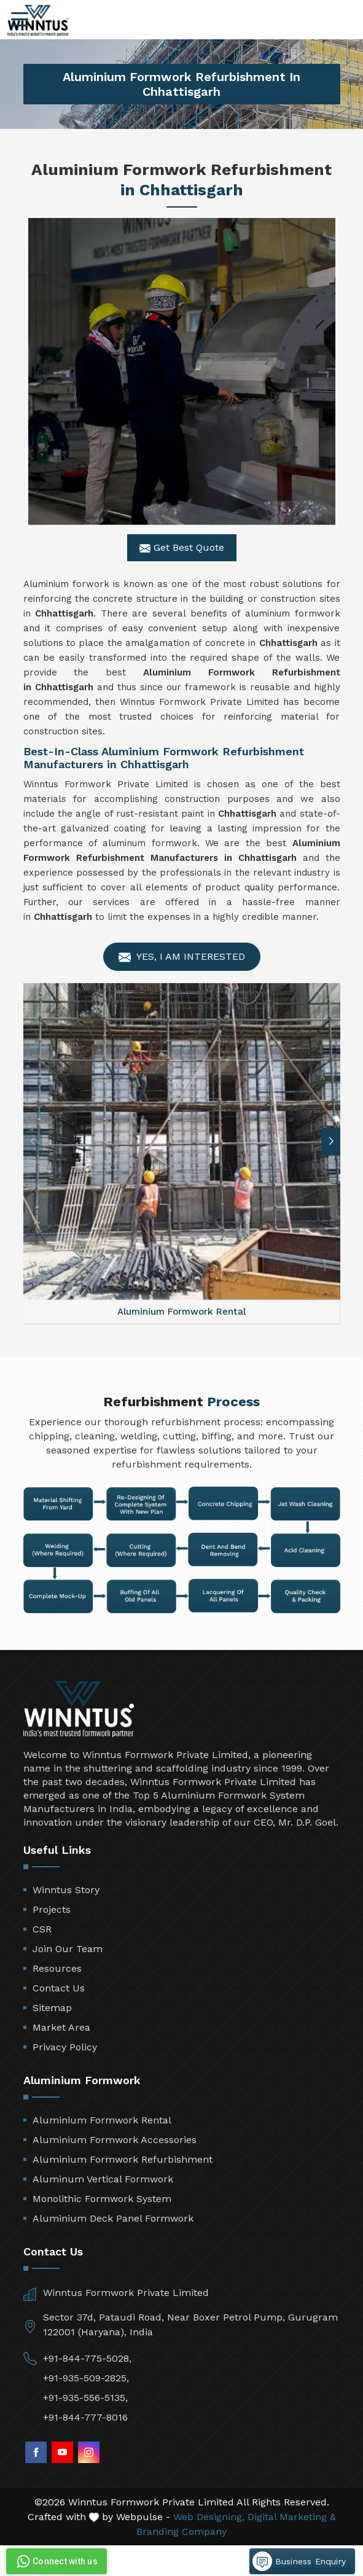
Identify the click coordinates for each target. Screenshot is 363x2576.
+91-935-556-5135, (85, 2397)
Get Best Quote (181, 548)
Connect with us (56, 2561)
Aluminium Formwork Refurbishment (123, 2159)
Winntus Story (66, 1890)
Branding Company (181, 2531)
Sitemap (52, 2008)
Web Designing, (208, 2517)
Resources (57, 1968)
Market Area (61, 2027)
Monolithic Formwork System (102, 2198)
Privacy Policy (65, 2047)
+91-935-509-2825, (86, 2378)
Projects (52, 1909)
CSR (42, 1929)
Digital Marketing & (292, 2517)
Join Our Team (68, 1949)
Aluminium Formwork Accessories (115, 2140)
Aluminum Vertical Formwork (103, 2179)
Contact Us (59, 1988)
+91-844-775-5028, (87, 2358)
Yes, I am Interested (182, 957)
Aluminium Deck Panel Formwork (113, 2218)
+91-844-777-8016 (85, 2417)
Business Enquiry (299, 2561)
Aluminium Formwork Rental (102, 2120)
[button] (331, 1141)
